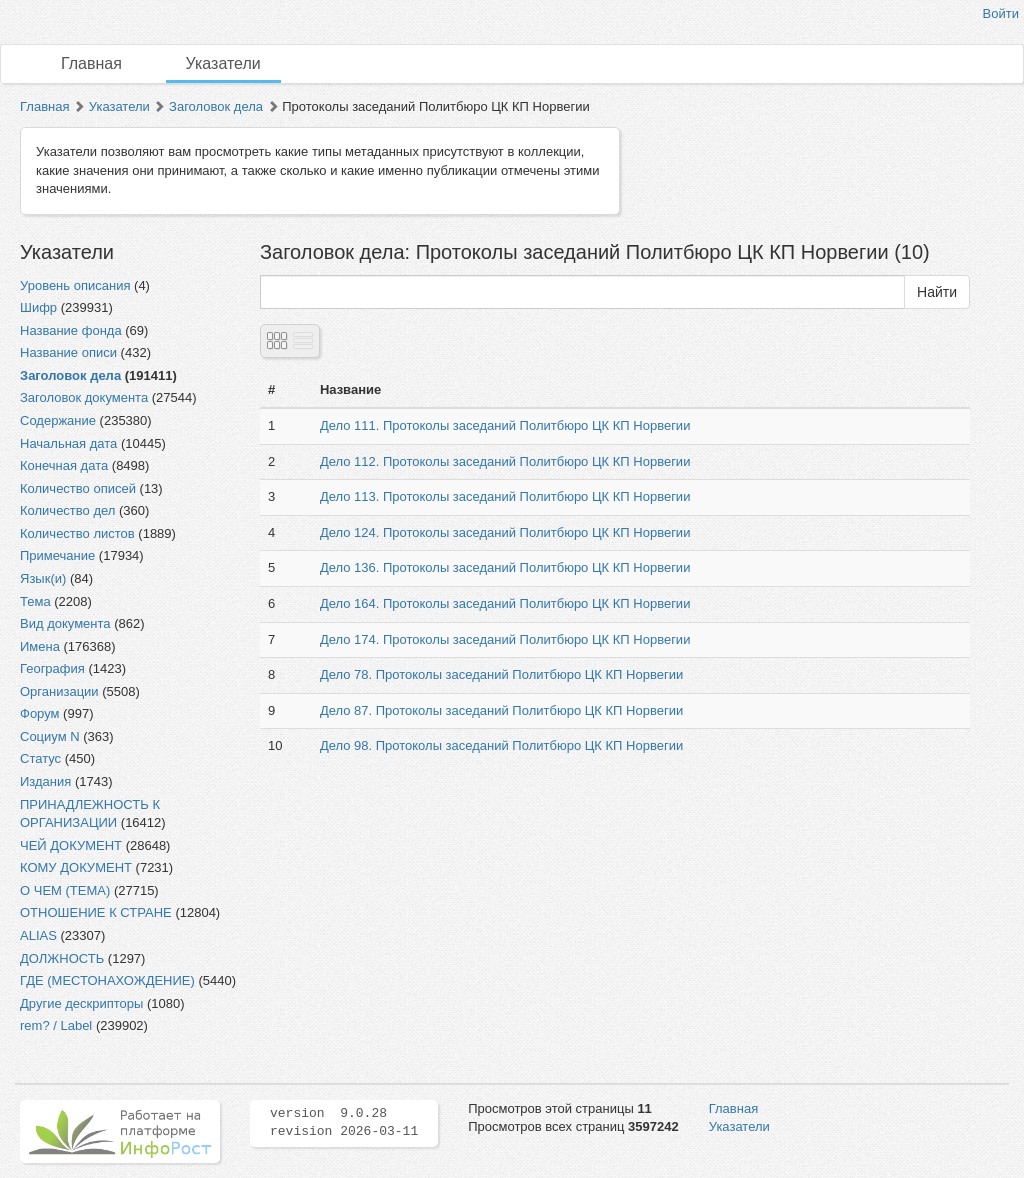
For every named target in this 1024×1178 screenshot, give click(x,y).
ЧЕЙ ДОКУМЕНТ (71, 845)
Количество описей (78, 488)
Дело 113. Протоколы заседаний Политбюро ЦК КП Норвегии (505, 496)
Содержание (58, 420)
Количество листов (77, 533)
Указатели (223, 63)
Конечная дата (64, 465)
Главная (91, 63)
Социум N (50, 736)
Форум (40, 713)
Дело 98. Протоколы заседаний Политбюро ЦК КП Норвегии (501, 745)
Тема (35, 601)
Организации (59, 691)
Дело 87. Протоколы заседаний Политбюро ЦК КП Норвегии (501, 710)
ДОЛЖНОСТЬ (62, 958)
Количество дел (67, 510)
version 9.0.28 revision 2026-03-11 (344, 1123)
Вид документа (65, 623)
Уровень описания (75, 285)
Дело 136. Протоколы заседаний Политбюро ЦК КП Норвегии (505, 567)
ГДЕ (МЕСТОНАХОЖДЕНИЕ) (107, 980)
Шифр (38, 307)
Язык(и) (43, 578)
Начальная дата (68, 443)
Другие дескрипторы (81, 1003)
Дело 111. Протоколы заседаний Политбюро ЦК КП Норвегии (505, 425)
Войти (1001, 13)
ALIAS (38, 935)
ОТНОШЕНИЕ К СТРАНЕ (96, 912)
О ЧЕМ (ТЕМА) (65, 890)
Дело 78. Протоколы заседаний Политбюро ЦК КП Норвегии (501, 674)
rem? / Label (56, 1025)
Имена (40, 646)
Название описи (68, 352)
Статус (40, 758)
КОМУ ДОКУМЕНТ (76, 867)
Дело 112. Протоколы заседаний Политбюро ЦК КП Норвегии (505, 461)
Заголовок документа (84, 397)
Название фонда (71, 330)
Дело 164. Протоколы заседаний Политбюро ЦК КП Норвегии (505, 603)
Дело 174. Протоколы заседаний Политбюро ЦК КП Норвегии (505, 639)
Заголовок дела (216, 106)
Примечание (57, 555)
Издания (45, 781)
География (52, 668)
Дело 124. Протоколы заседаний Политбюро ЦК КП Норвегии (505, 532)
